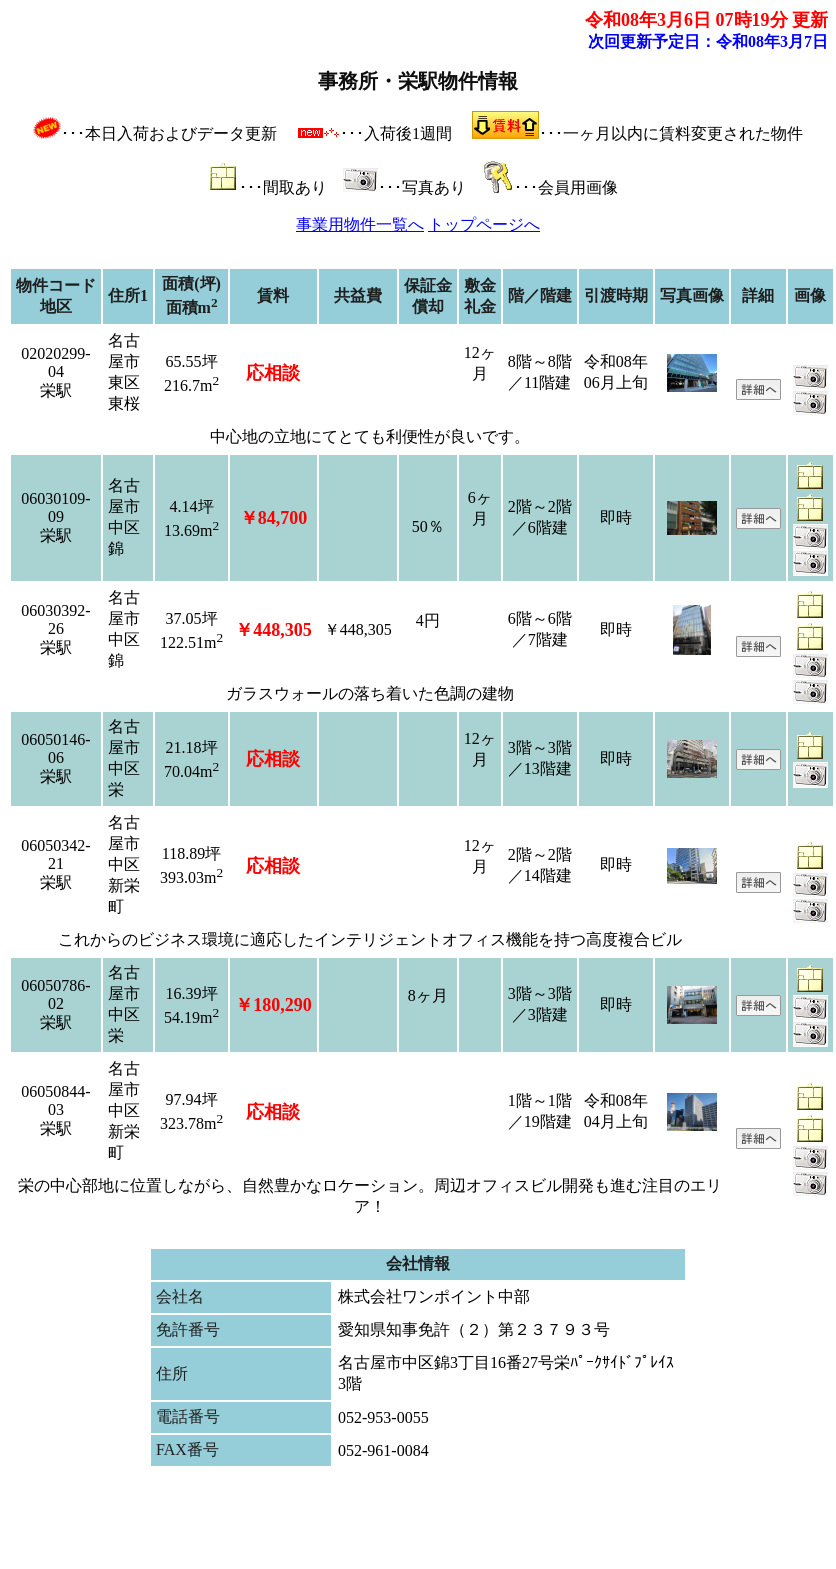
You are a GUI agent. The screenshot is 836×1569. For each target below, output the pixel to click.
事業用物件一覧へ (360, 224)
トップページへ (484, 224)
